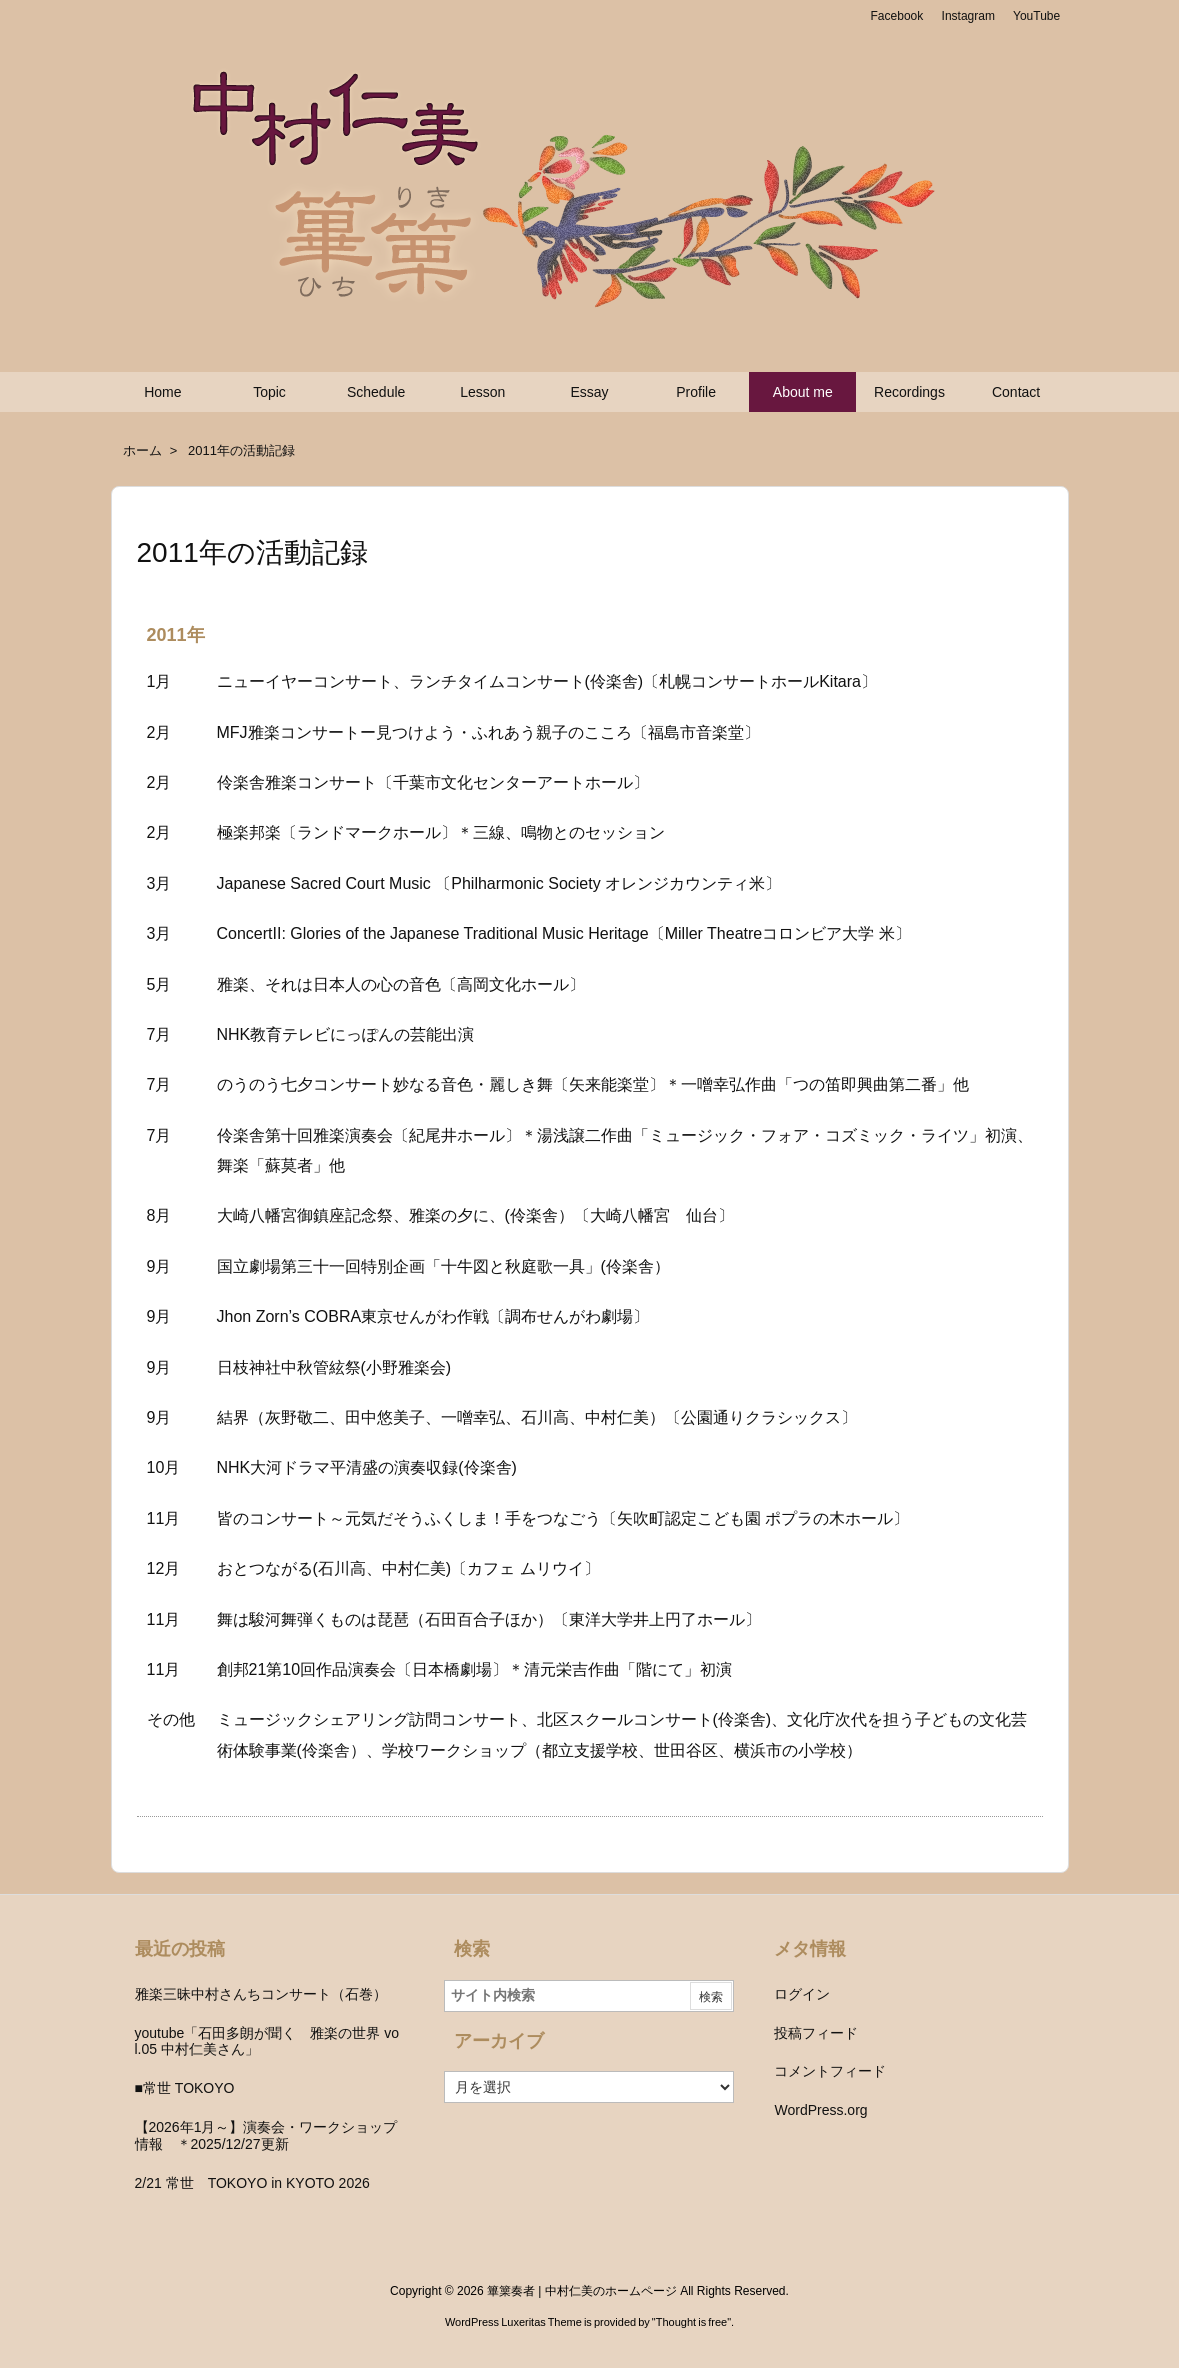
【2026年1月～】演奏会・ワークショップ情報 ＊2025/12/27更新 (266, 2135)
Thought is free (691, 2322)
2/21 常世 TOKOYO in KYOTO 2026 (252, 2183)
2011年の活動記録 (241, 450)
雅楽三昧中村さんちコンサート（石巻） (261, 1994)
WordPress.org (820, 2110)
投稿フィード (816, 2033)
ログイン (802, 1994)
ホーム (142, 450)
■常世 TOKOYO (185, 2088)
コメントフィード (830, 2071)
